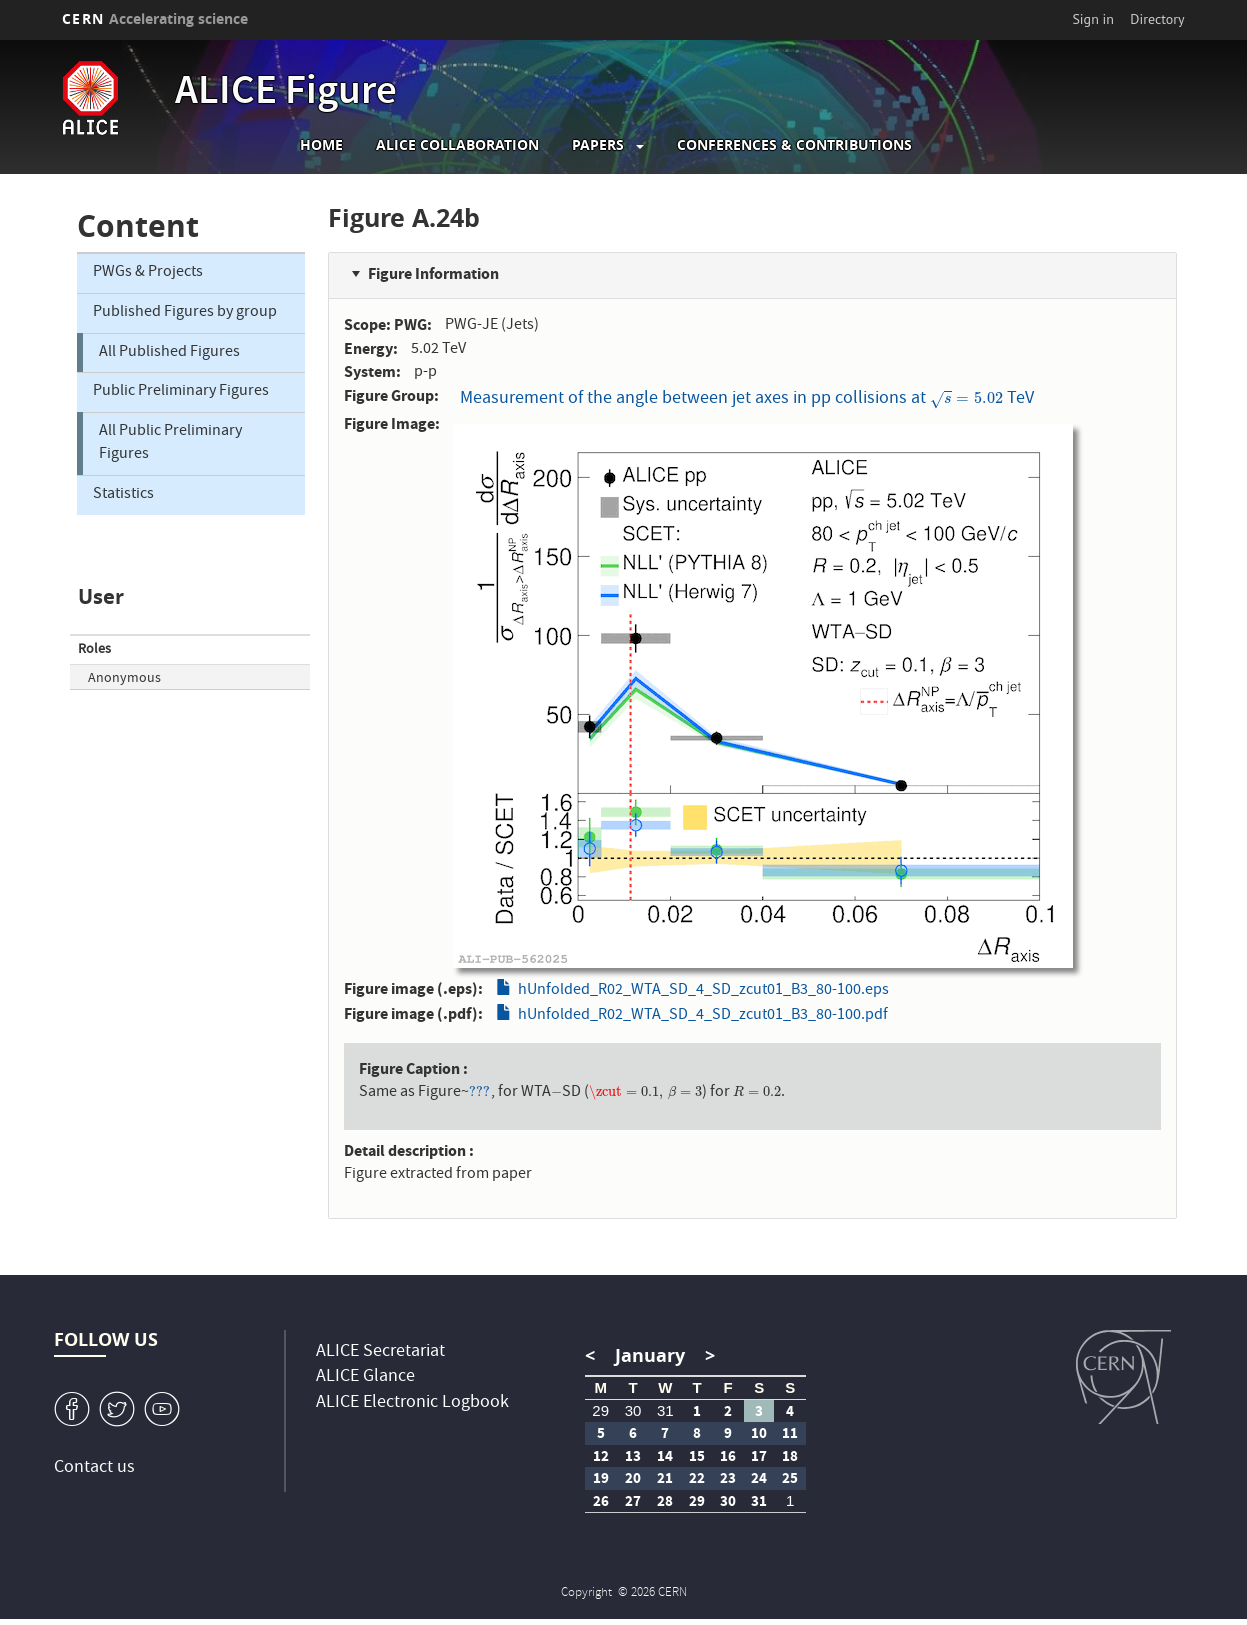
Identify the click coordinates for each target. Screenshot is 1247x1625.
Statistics (123, 495)
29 (600, 1410)
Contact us (94, 1468)
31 (665, 1410)
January (650, 1355)
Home (321, 145)
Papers (598, 145)
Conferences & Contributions (794, 145)
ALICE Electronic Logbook (412, 1403)
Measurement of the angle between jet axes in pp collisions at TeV (746, 399)
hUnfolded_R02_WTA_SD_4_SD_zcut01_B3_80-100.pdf (703, 1016)
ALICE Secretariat (380, 1352)
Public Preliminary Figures (181, 392)
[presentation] (966, 399)
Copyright (588, 1593)
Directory (1157, 19)
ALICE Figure (286, 94)
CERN (155, 18)
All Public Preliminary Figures (170, 443)
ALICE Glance (365, 1377)
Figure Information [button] (433, 273)
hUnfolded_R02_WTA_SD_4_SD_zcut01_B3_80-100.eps (703, 991)
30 (633, 1410)
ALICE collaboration (457, 145)
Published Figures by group (185, 313)
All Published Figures (169, 353)
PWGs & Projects (148, 273)
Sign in (1093, 19)
